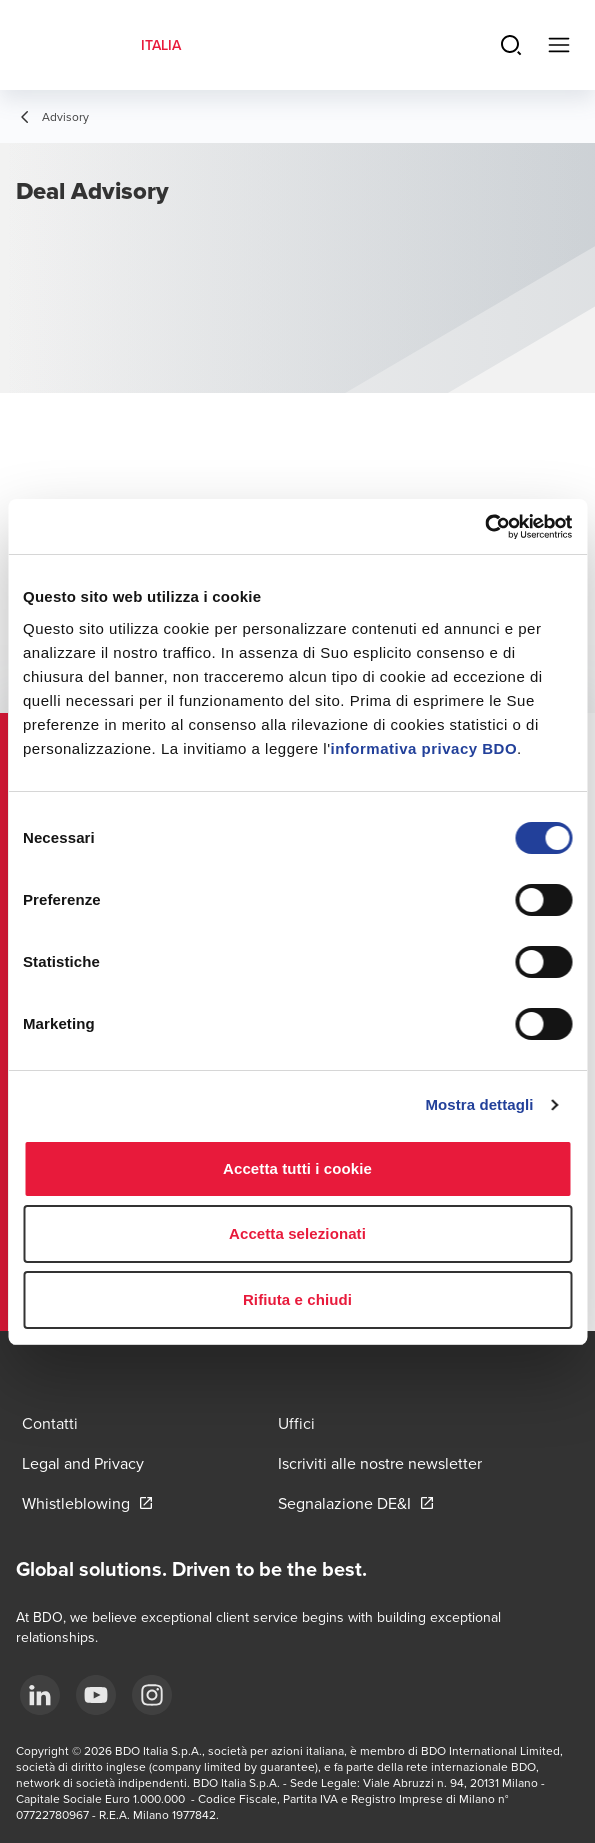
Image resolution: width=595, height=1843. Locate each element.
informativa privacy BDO (424, 748)
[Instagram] (152, 1695)
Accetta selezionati (297, 1233)
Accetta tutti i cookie (297, 1168)
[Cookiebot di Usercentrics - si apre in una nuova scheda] (484, 527)
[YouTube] (96, 1695)
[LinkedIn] (40, 1695)
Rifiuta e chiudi (297, 1299)
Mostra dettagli (479, 1104)
